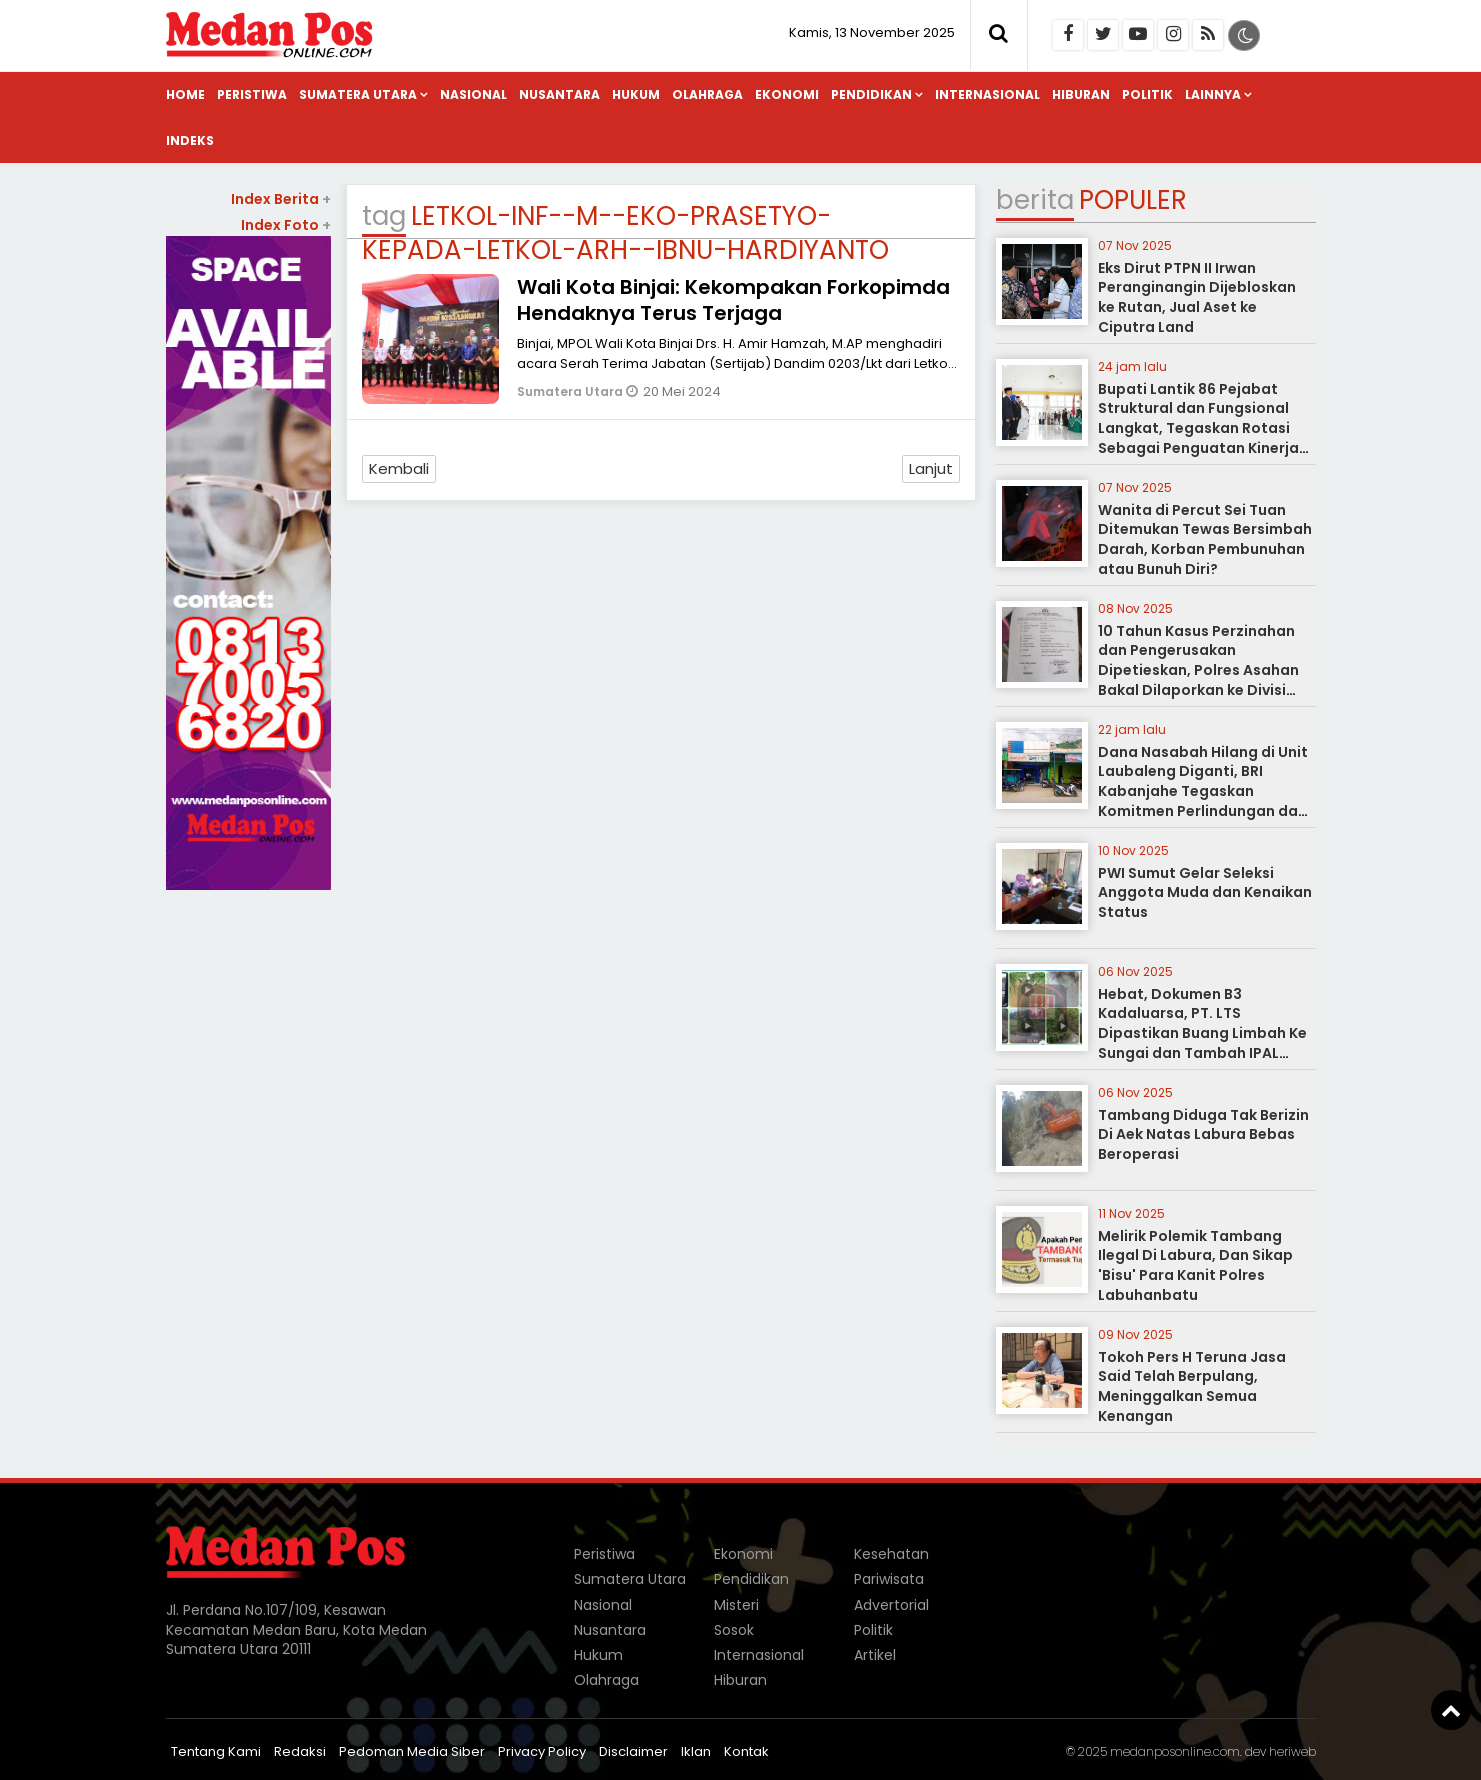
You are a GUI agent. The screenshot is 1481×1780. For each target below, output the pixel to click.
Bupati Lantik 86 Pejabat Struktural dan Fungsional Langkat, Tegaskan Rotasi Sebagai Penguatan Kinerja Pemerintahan (1198, 428)
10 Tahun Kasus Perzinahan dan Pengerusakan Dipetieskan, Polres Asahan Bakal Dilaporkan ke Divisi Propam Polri (1198, 670)
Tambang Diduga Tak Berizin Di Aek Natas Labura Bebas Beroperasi (1203, 1134)
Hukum (636, 94)
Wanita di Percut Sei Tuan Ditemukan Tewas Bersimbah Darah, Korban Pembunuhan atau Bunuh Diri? (1205, 539)
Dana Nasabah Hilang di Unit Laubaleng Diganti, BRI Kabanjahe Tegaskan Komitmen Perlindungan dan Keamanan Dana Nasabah (1203, 791)
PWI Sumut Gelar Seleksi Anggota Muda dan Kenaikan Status (1205, 892)
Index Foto (286, 225)
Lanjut (931, 468)
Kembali (399, 468)
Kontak (746, 1751)
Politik (1147, 94)
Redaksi (300, 1751)
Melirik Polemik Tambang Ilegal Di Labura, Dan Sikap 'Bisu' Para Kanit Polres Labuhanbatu (1195, 1265)
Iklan (696, 1751)
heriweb (1292, 1751)
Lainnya (1213, 94)
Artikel (875, 1655)
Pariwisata (889, 1579)
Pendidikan (871, 94)
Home (185, 94)
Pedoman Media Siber (412, 1751)
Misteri (736, 1605)
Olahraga (707, 94)
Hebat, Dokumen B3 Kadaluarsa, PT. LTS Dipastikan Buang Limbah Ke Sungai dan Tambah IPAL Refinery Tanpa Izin (1202, 1033)
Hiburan (1081, 94)
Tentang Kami (216, 1751)
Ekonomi (787, 94)
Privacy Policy (542, 1751)
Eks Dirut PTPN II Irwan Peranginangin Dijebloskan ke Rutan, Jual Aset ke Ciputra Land (1197, 297)
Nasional (473, 94)
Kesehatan (891, 1554)
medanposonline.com (1175, 1751)
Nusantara (559, 94)
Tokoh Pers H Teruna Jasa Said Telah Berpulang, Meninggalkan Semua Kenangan (1192, 1386)
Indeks (190, 140)
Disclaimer (633, 1751)
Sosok (734, 1630)
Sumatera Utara (358, 94)
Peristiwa (252, 94)
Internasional (987, 94)
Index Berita (281, 199)
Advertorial (891, 1605)
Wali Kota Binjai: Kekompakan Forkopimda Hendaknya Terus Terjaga (733, 300)
